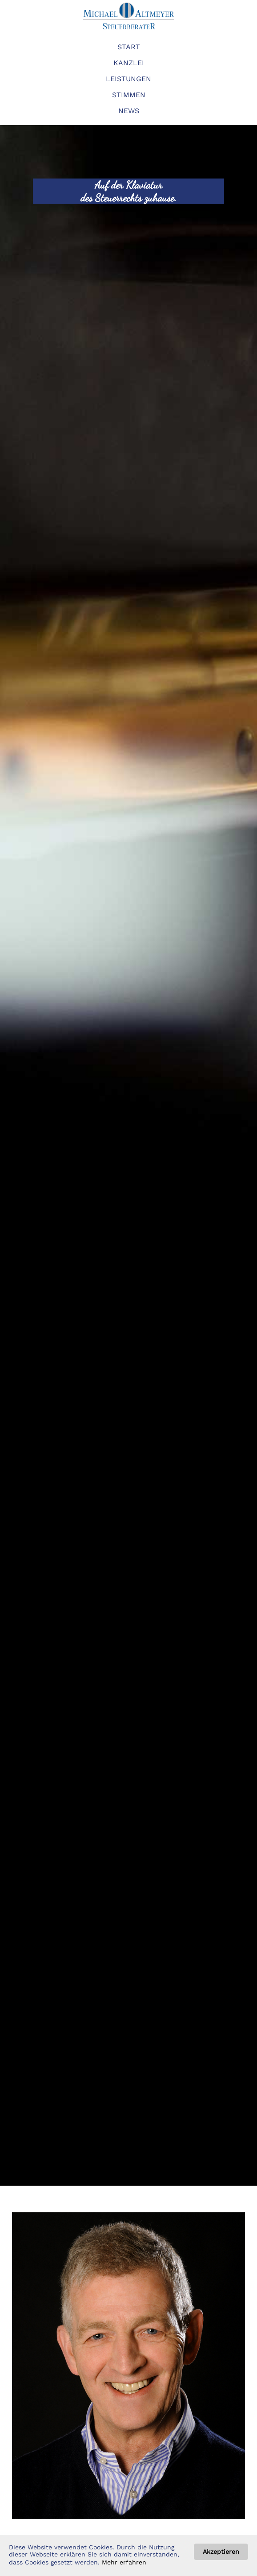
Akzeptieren (221, 2551)
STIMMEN (128, 95)
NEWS (128, 111)
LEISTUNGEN (128, 79)
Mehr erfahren (124, 2562)
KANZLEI (128, 63)
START (128, 47)
